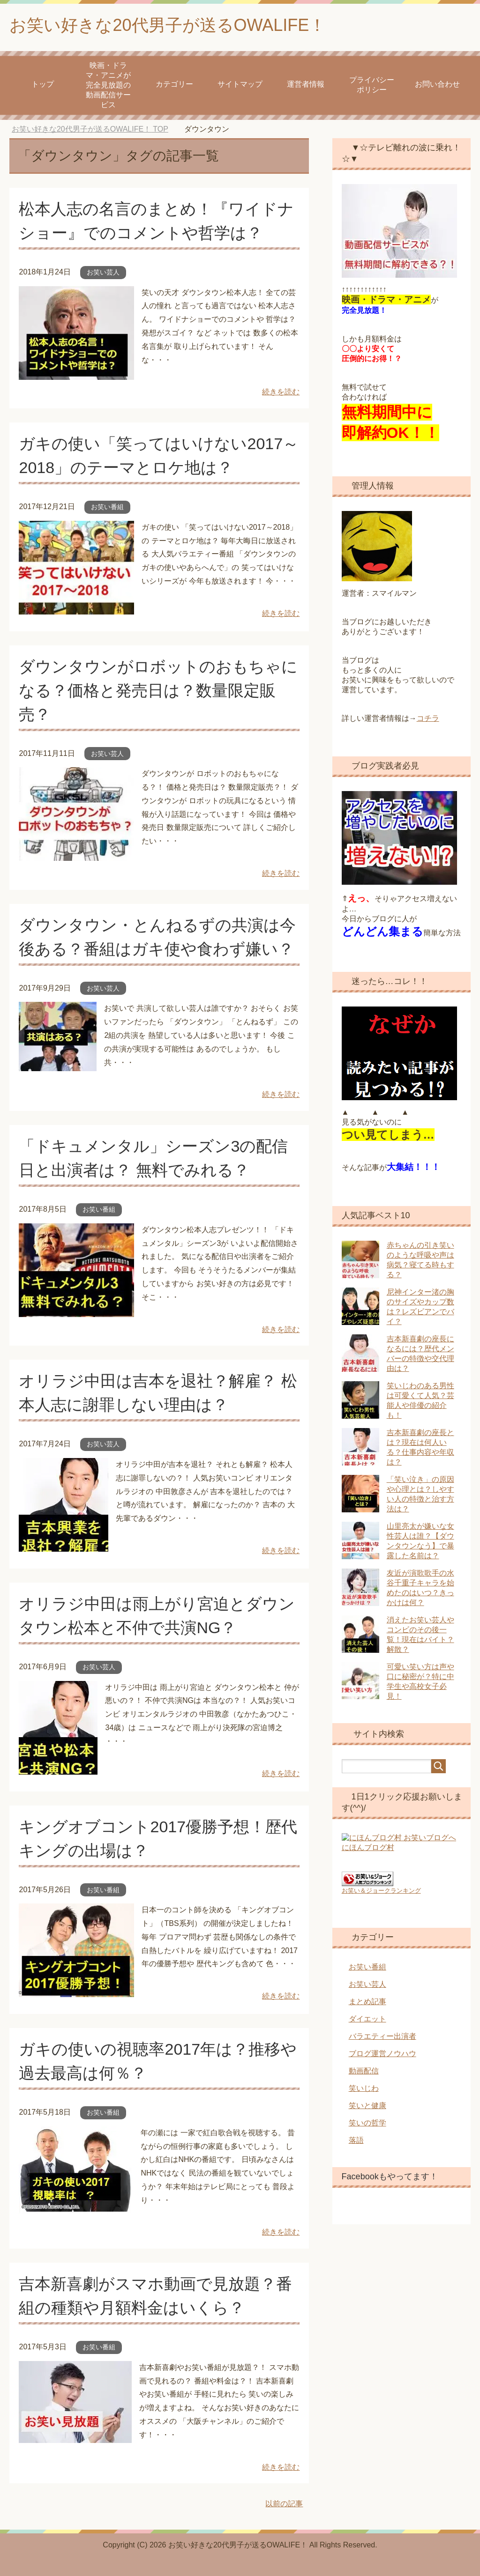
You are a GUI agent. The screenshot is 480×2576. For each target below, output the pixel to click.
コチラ (428, 718)
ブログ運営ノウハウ (382, 2052)
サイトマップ (240, 84)
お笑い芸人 (103, 272)
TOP (90, 129)
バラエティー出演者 (382, 2035)
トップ (42, 84)
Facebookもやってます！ (390, 2175)
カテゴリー (174, 84)
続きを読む (281, 392)
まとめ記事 (367, 2000)
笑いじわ (364, 2087)
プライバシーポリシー (371, 85)
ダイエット (367, 2017)
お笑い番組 (107, 507)
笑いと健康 (367, 2104)
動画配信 (364, 2069)
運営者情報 (305, 84)
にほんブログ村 (368, 1852)
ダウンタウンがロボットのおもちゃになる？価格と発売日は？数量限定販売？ (158, 690)
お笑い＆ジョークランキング (381, 1889)
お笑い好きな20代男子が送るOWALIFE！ (167, 25)
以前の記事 (284, 2504)
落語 (356, 2139)
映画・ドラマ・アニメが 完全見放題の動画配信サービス (108, 85)
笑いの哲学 (367, 2121)
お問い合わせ (437, 84)
